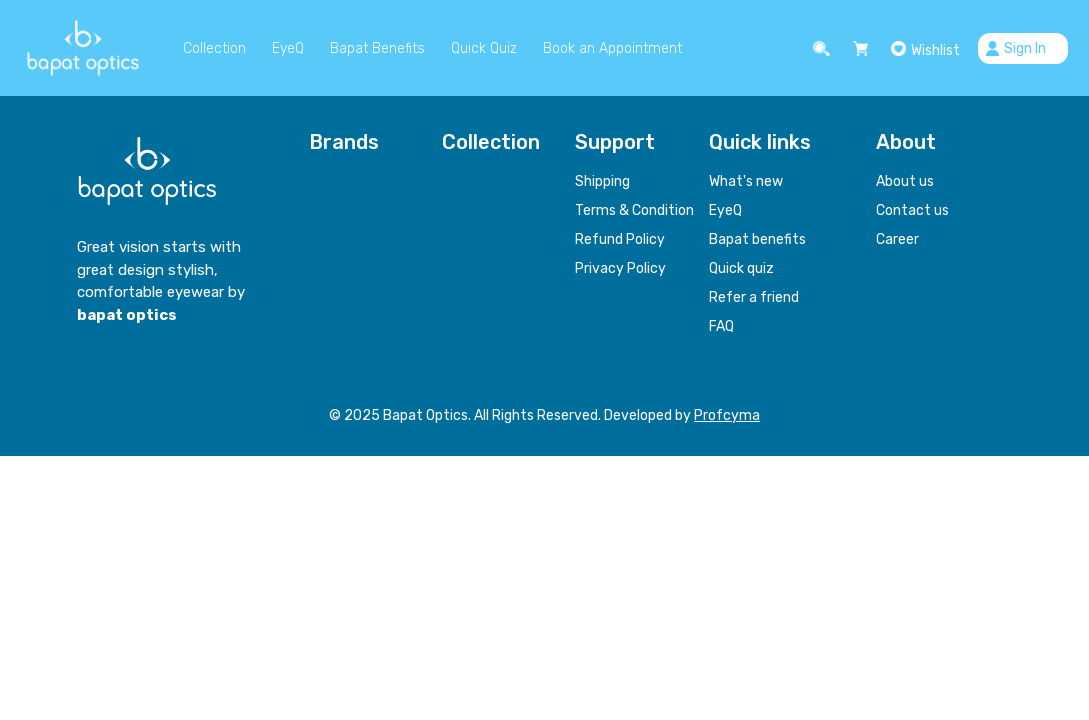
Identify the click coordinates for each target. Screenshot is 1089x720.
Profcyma (727, 415)
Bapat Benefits (377, 48)
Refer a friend (754, 297)
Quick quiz (741, 268)
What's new (746, 181)
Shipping (602, 181)
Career (897, 239)
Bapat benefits (757, 239)
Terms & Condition (634, 210)
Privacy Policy (620, 268)
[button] (824, 48)
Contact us (912, 210)
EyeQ (288, 48)
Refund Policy (620, 239)
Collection (214, 48)
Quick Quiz (484, 48)
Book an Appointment (612, 48)
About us (905, 181)
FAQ (721, 326)
